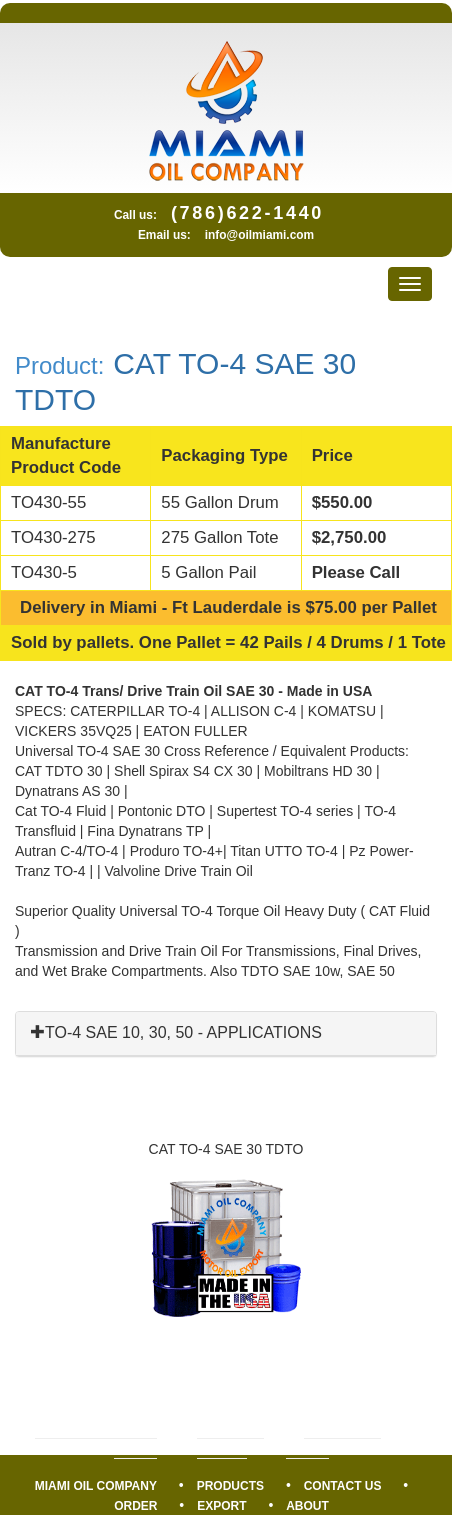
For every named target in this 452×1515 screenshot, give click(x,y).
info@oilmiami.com (259, 235)
